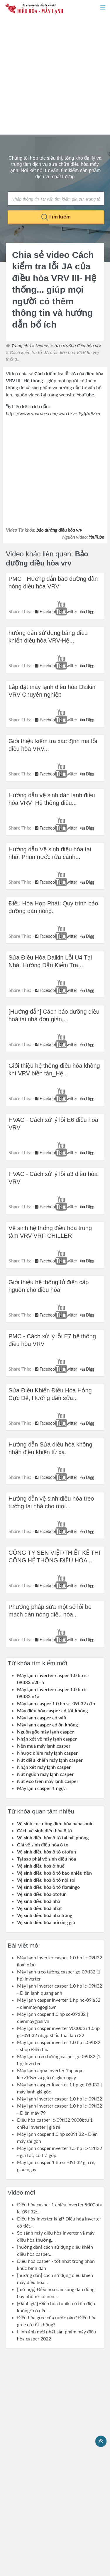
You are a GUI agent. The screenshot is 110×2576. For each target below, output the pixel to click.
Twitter (68, 611)
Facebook (46, 611)
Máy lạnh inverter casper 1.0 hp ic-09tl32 (59, 2098)
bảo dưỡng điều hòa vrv (59, 530)
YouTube (96, 537)
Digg (87, 611)
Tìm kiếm (56, 217)
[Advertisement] (55, 76)
